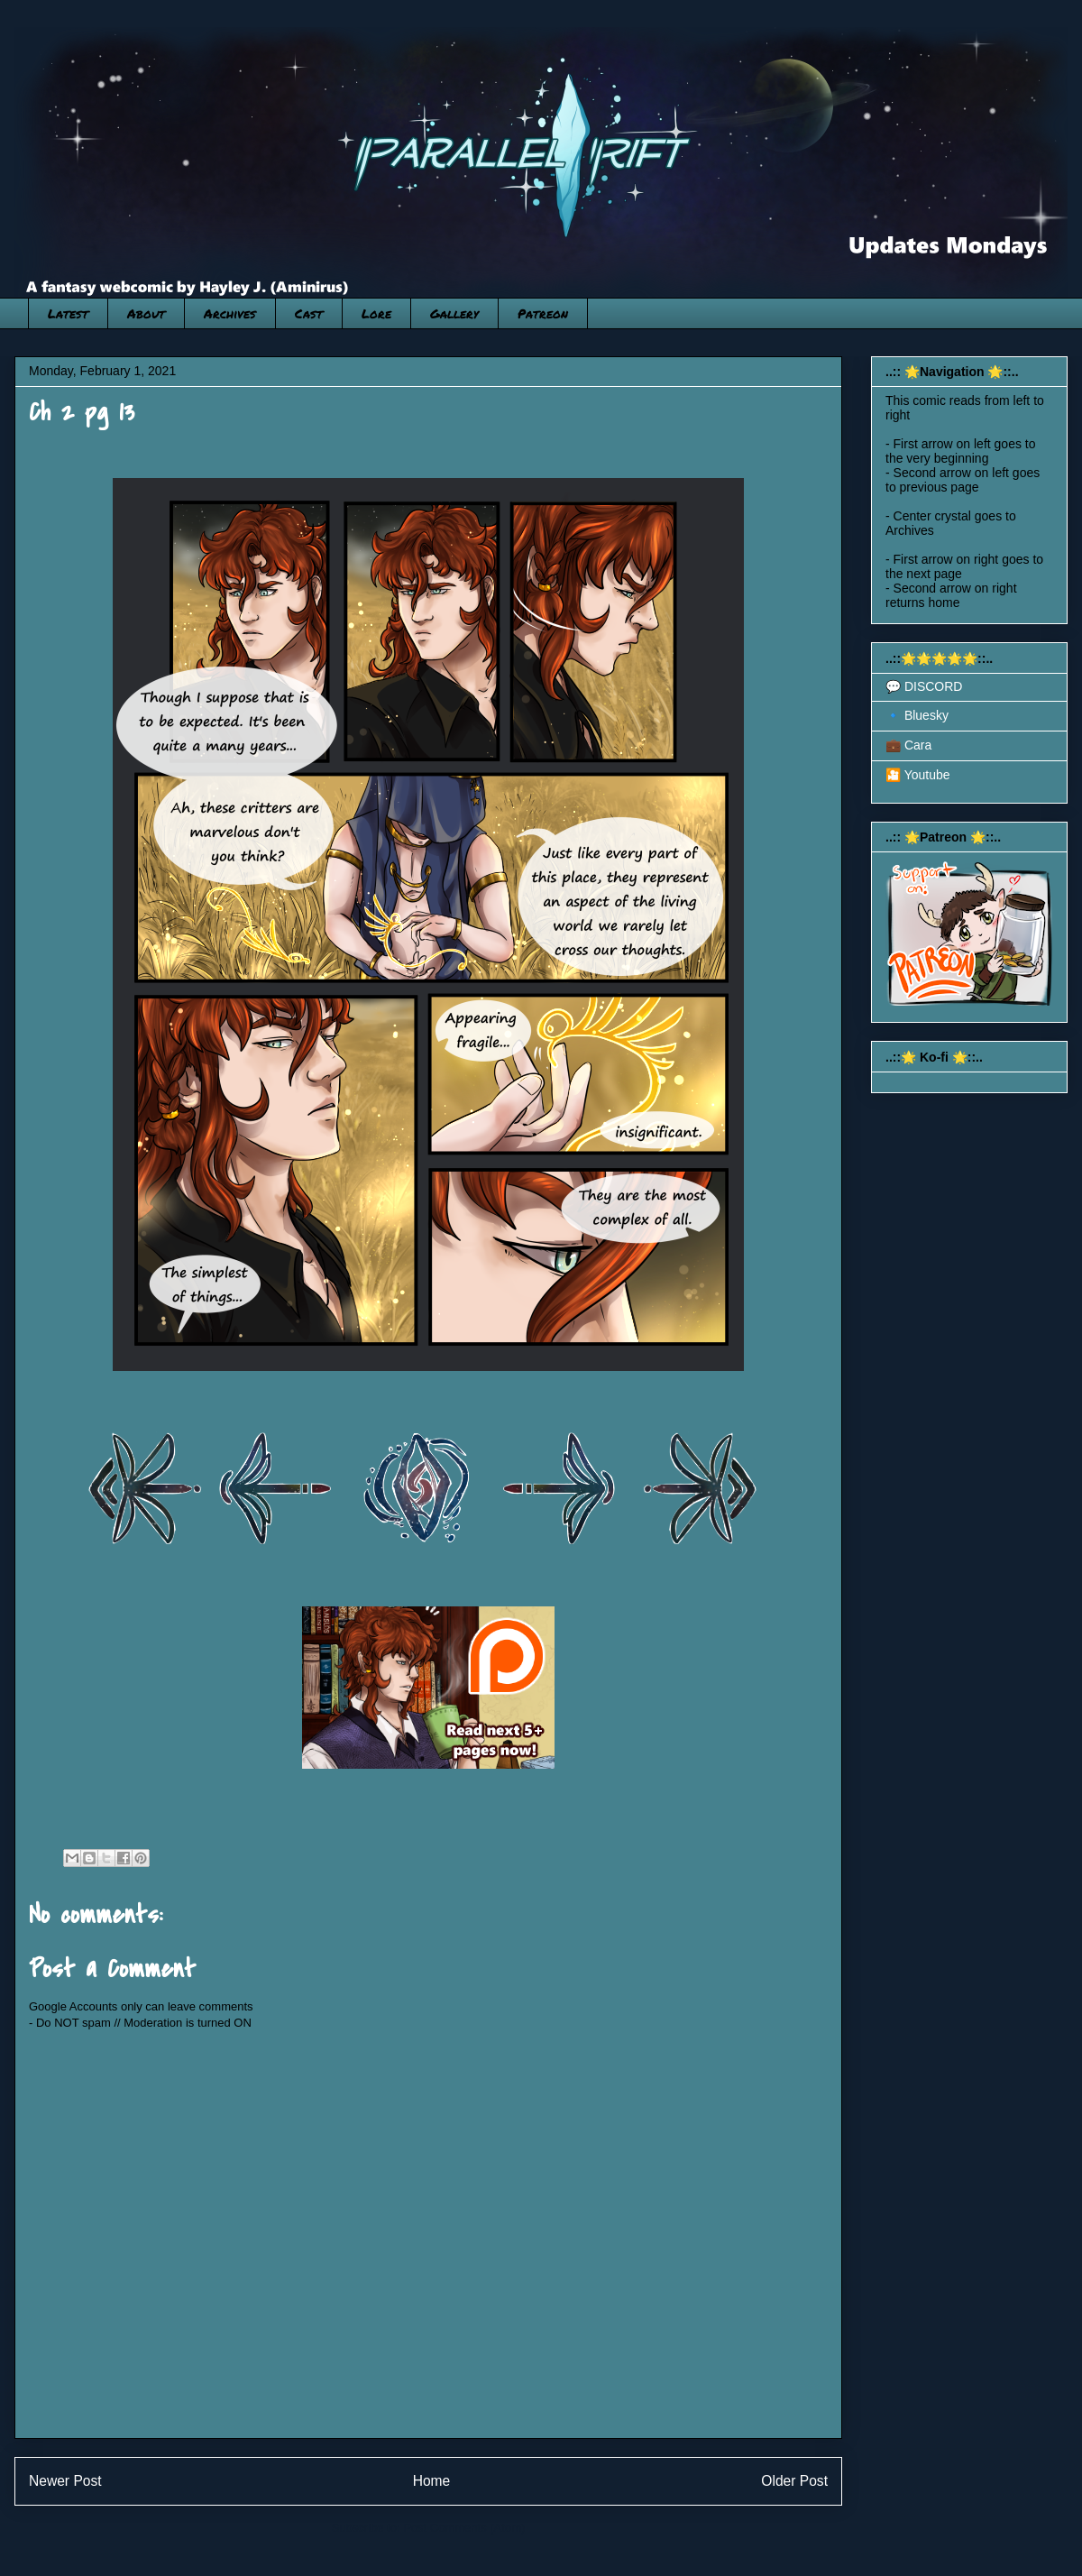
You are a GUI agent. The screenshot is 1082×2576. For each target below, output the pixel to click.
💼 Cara (908, 745)
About (146, 313)
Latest (68, 313)
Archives (230, 313)
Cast (309, 313)
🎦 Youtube (917, 775)
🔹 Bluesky (917, 715)
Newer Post (65, 2481)
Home (432, 2481)
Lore (376, 313)
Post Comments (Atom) (464, 2528)
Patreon (543, 313)
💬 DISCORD (923, 686)
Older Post (794, 2481)
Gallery (454, 313)
